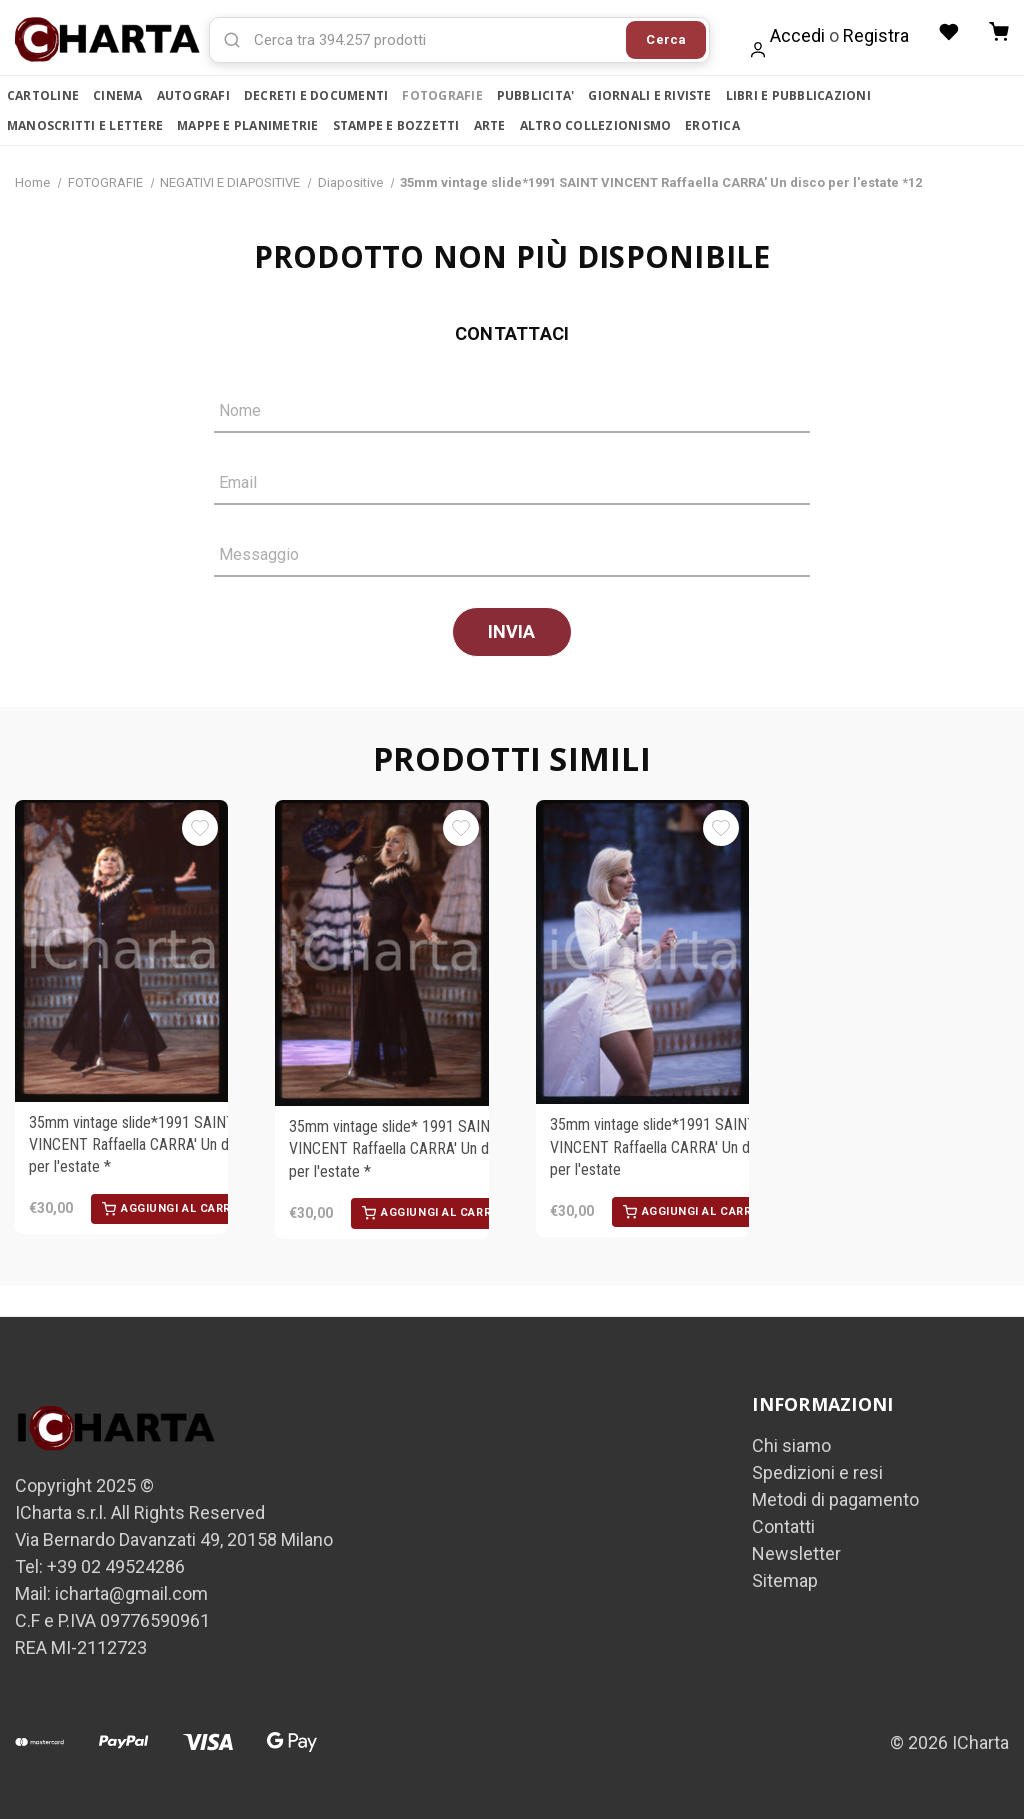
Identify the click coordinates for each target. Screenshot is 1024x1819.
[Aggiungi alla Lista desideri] (200, 829)
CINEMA (117, 95)
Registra (876, 35)
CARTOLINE (43, 95)
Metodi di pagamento (835, 1500)
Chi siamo (791, 1446)
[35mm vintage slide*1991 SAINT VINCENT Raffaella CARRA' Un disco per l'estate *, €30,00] (121, 952)
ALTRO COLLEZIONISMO (596, 125)
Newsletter (796, 1554)
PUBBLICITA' (536, 95)
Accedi (797, 35)
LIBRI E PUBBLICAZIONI (798, 95)
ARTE (490, 125)
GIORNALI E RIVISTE (649, 95)
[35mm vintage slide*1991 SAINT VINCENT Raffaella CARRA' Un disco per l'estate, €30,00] (642, 953)
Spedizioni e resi (817, 1473)
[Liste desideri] (949, 32)
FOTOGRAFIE (442, 95)
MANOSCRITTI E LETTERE (85, 125)
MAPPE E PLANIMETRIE (248, 125)
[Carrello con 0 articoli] (999, 32)
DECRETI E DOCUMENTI (316, 95)
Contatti (783, 1527)
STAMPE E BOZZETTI (396, 125)
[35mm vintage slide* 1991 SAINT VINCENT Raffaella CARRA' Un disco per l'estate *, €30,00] (381, 954)
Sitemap (785, 1581)
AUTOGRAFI (193, 95)
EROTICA (712, 125)
